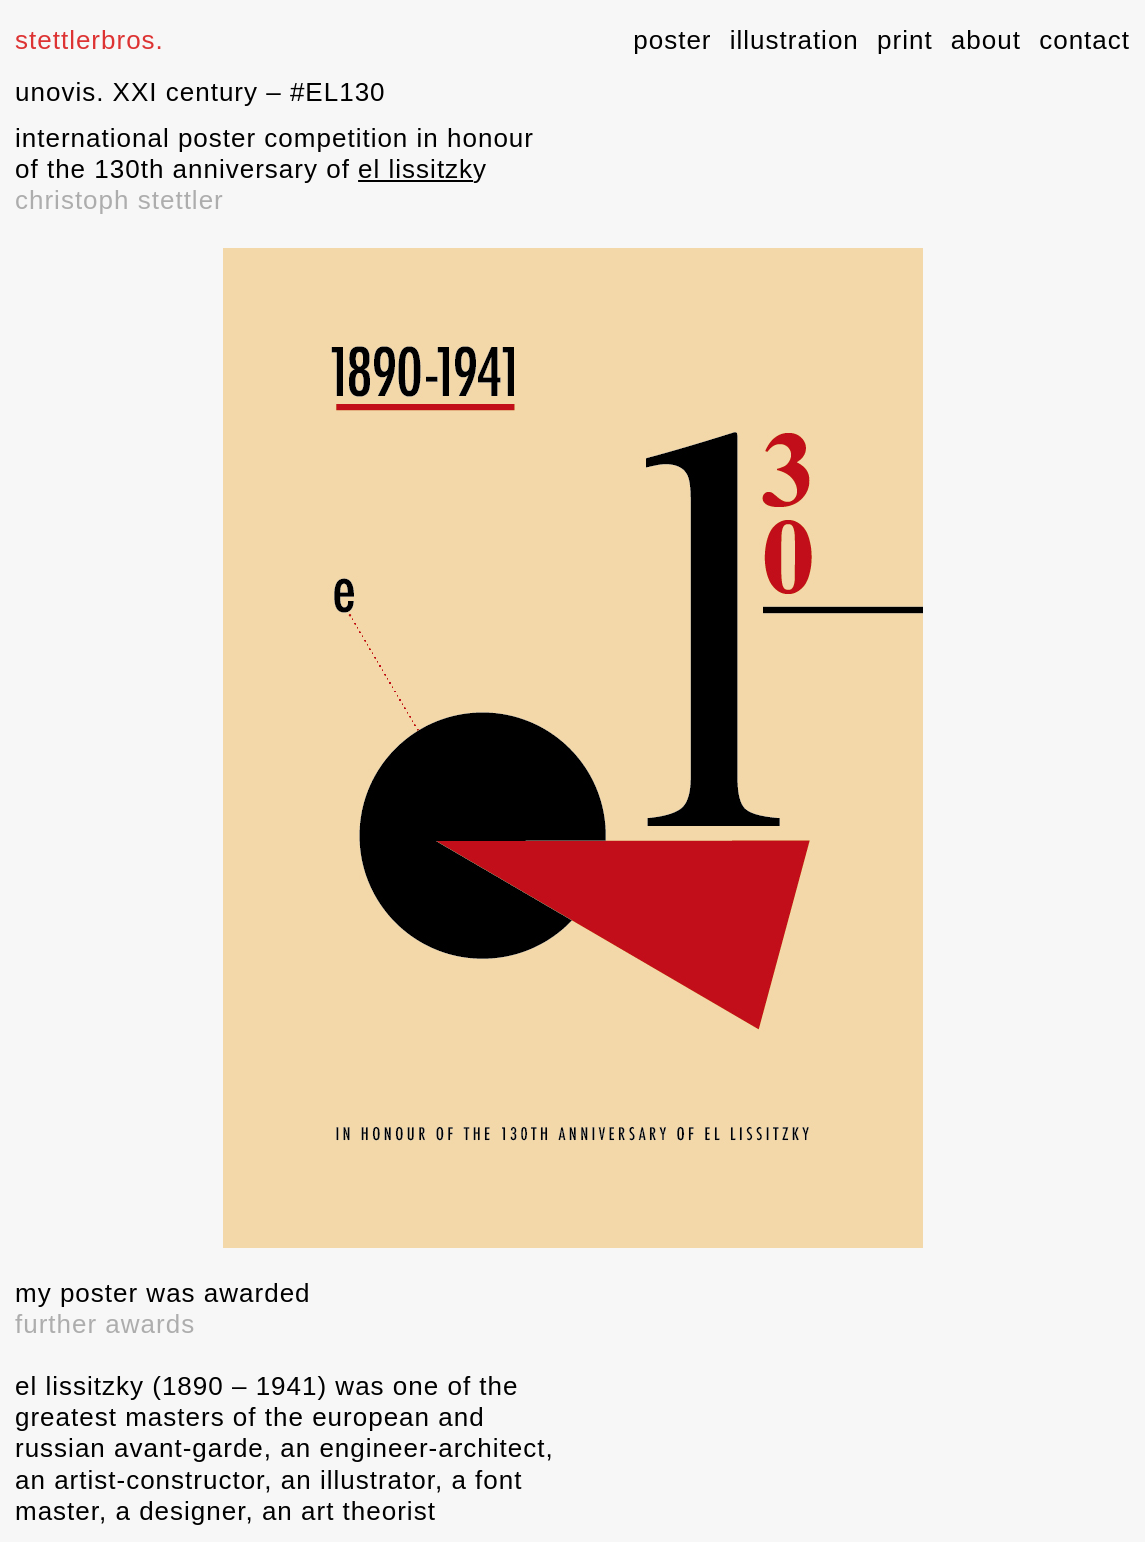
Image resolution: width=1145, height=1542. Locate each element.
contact (1084, 40)
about (986, 40)
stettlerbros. (89, 40)
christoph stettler (119, 200)
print (905, 40)
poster (672, 40)
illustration (794, 40)
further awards (105, 1324)
